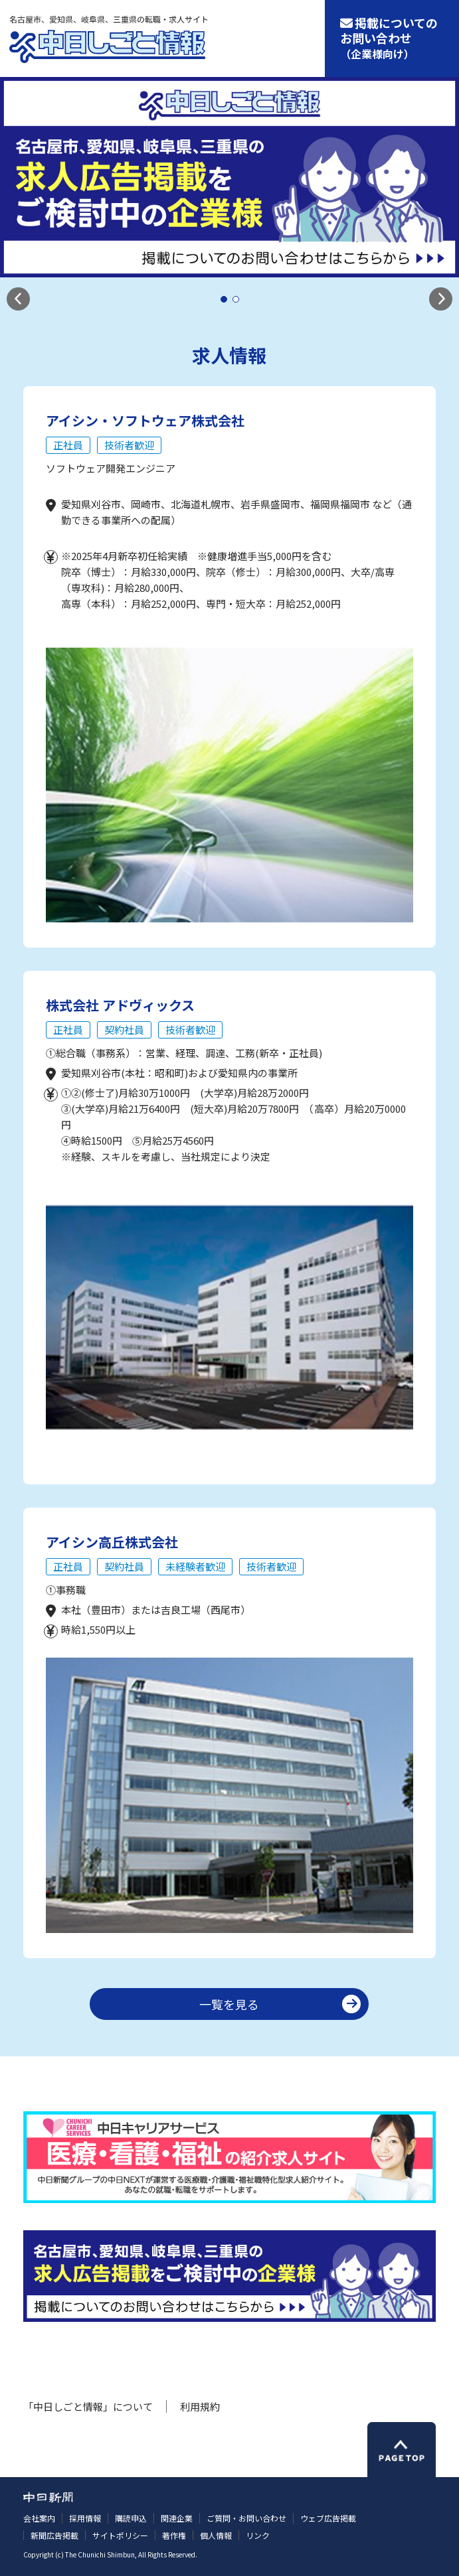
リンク (258, 2535)
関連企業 (177, 2518)
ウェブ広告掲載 (328, 2518)
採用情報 (85, 2518)
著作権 (174, 2535)
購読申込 (131, 2518)
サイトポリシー (120, 2535)
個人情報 (216, 2535)
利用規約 (200, 2406)
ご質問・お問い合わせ (246, 2518)
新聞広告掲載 (54, 2535)
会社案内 (39, 2518)
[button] (18, 299)
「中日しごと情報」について (88, 2406)
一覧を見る (229, 2004)
